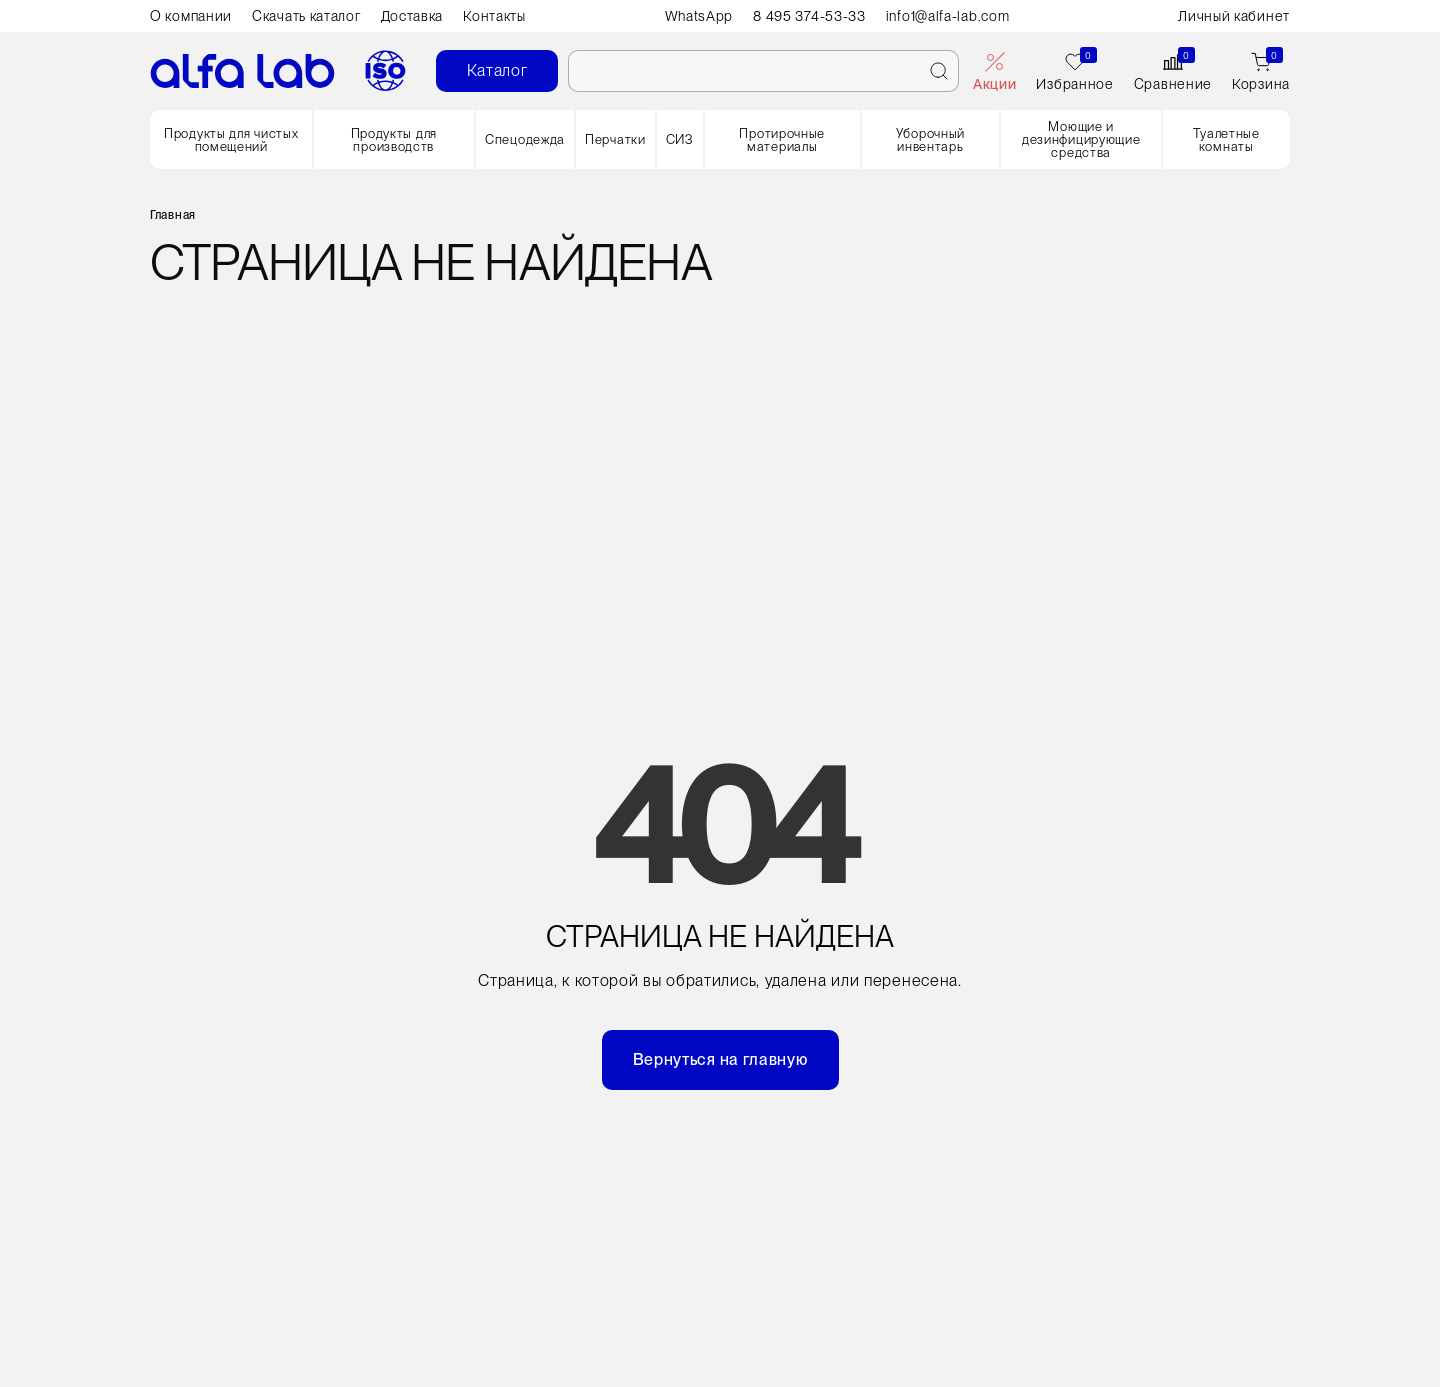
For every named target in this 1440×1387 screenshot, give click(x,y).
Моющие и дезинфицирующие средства (1081, 139)
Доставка (412, 16)
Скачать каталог (306, 16)
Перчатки (615, 139)
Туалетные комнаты (1226, 140)
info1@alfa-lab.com (948, 16)
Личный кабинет (1234, 16)
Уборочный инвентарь (930, 140)
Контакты (494, 16)
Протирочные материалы (782, 140)
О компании (191, 16)
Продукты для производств (394, 140)
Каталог (497, 70)
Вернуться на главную (720, 1059)
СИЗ (680, 139)
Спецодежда (525, 139)
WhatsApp (699, 16)
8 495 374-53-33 (809, 16)
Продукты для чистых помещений (231, 140)
